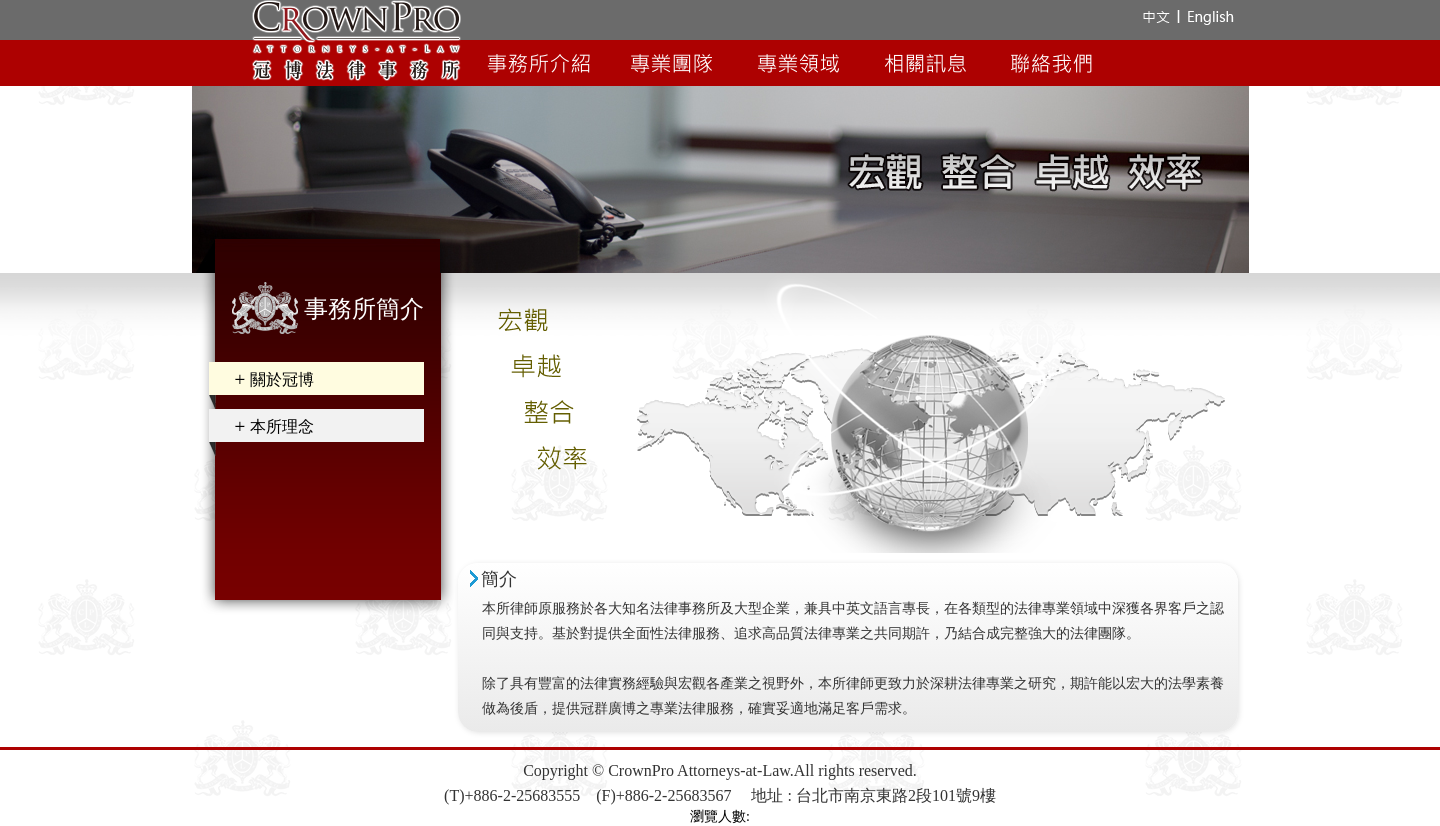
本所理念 (282, 426)
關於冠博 (282, 379)
